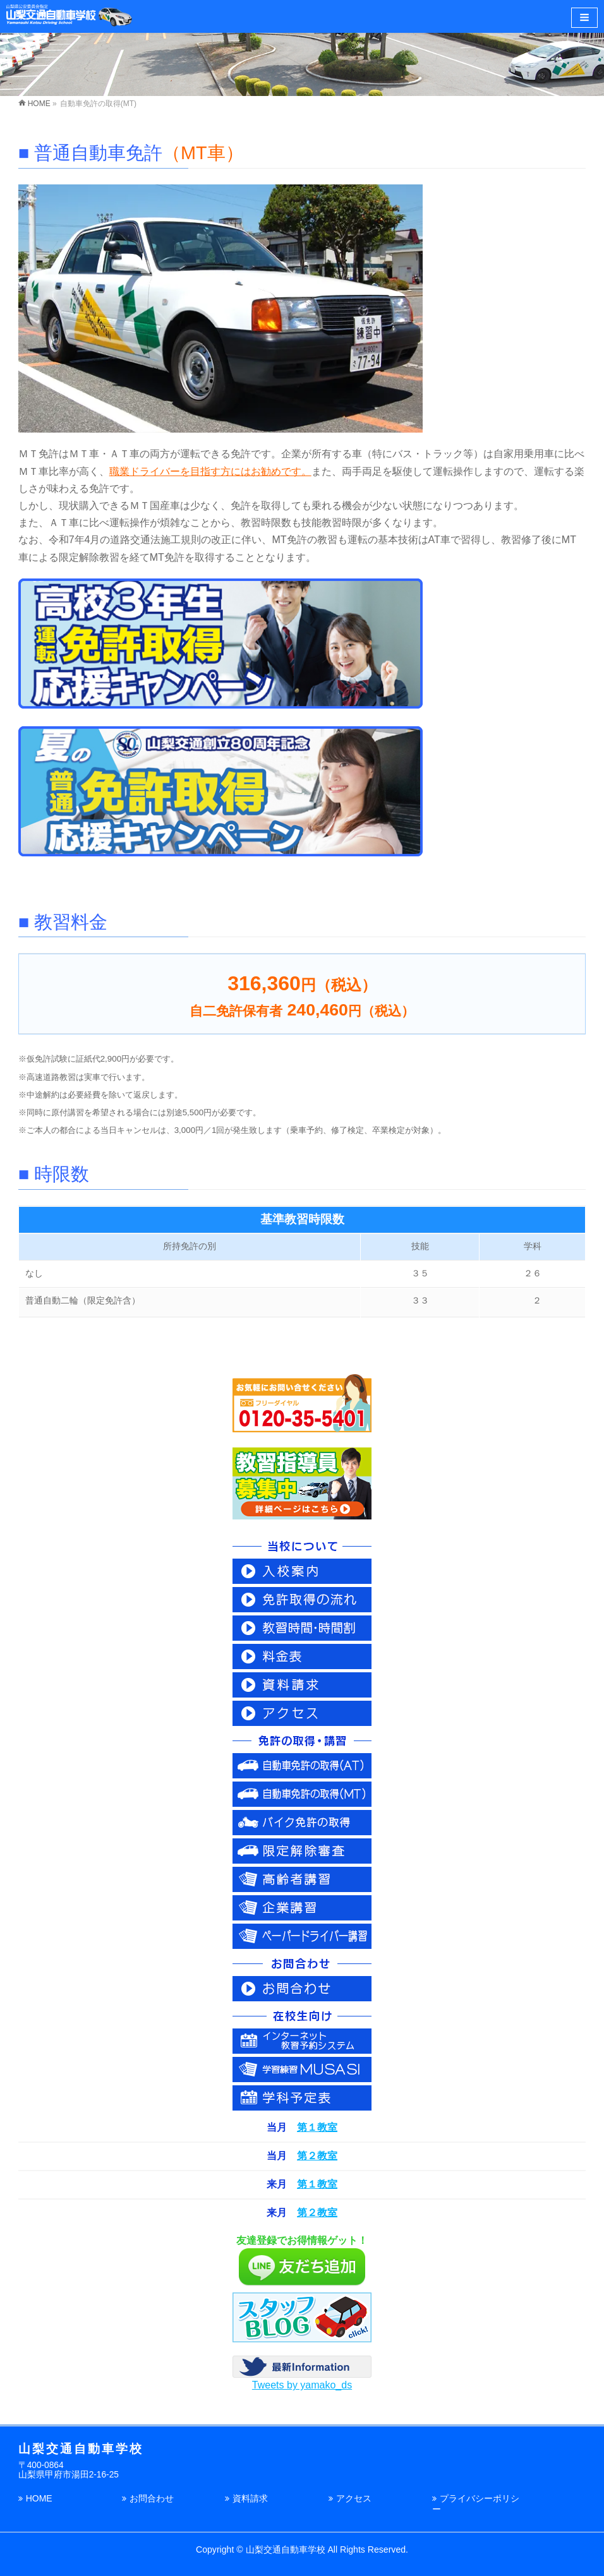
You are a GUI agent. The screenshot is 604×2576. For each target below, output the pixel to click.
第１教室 (317, 2127)
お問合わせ (152, 2498)
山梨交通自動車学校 (285, 2549)
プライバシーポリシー (475, 2503)
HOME (39, 2498)
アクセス (353, 2498)
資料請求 (250, 2498)
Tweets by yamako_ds (302, 2385)
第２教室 (317, 2155)
